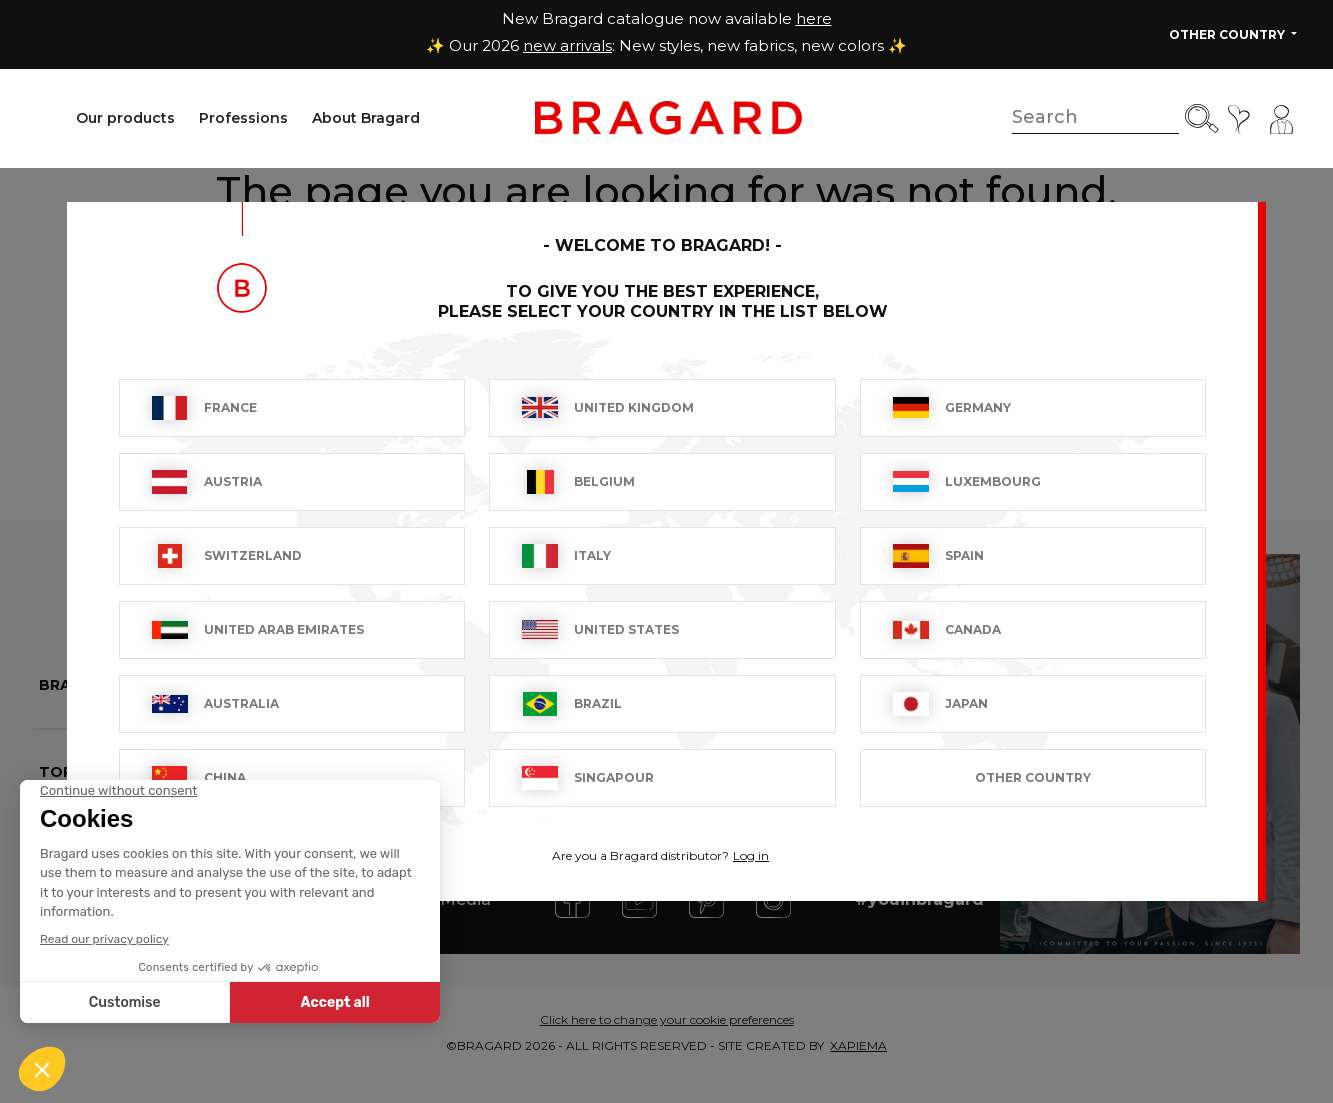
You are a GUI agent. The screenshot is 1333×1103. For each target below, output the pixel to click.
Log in (751, 855)
